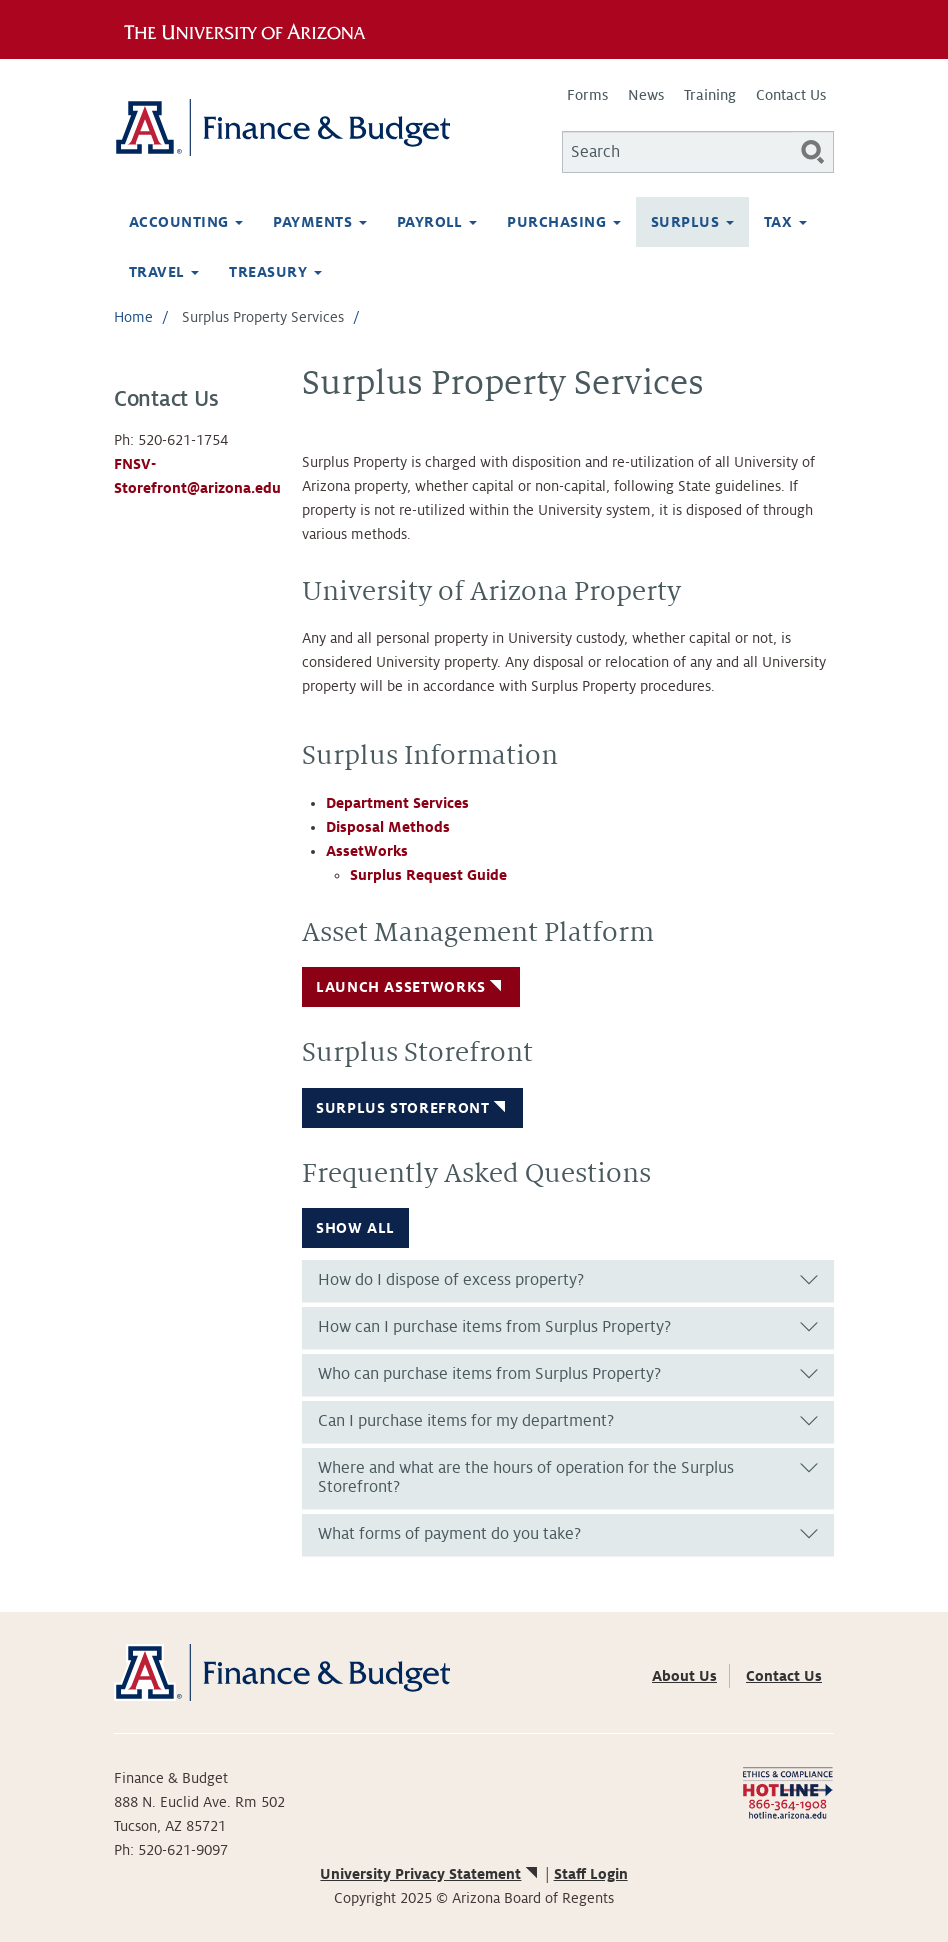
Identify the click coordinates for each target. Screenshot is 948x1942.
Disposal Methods (388, 827)
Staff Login (591, 1874)
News (646, 95)
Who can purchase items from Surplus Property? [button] (489, 1374)
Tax (785, 222)
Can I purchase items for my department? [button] (466, 1421)
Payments (319, 222)
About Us (684, 1676)
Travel (164, 272)
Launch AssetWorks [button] (411, 987)
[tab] (568, 1281)
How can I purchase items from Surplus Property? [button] (494, 1327)
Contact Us (791, 95)
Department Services (397, 803)
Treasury (275, 272)
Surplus (692, 222)
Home (133, 317)
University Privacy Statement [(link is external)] (430, 1874)
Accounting (186, 222)
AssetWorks (367, 851)
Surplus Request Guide (428, 875)
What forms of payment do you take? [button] (449, 1534)
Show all (355, 1228)
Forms (587, 95)
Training (710, 95)
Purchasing (563, 222)
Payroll (437, 222)
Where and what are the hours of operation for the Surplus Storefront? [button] (526, 1478)
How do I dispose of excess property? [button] (451, 1280)
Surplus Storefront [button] (412, 1108)
